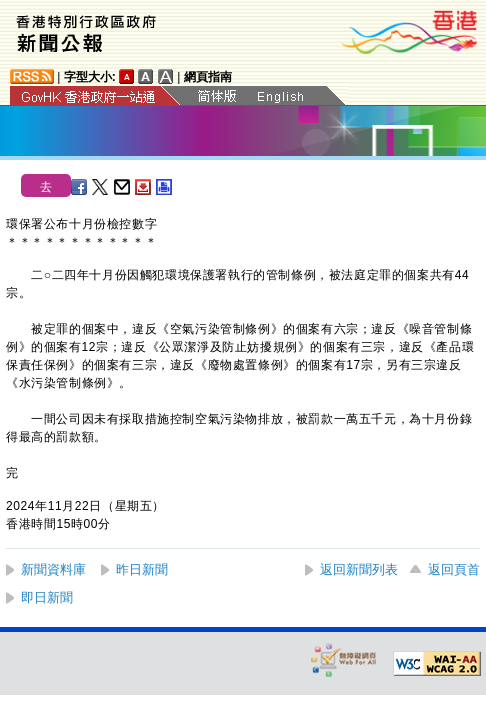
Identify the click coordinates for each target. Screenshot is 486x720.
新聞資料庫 (53, 569)
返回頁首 (454, 569)
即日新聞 (47, 597)
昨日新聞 (142, 569)
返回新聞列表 (359, 569)
